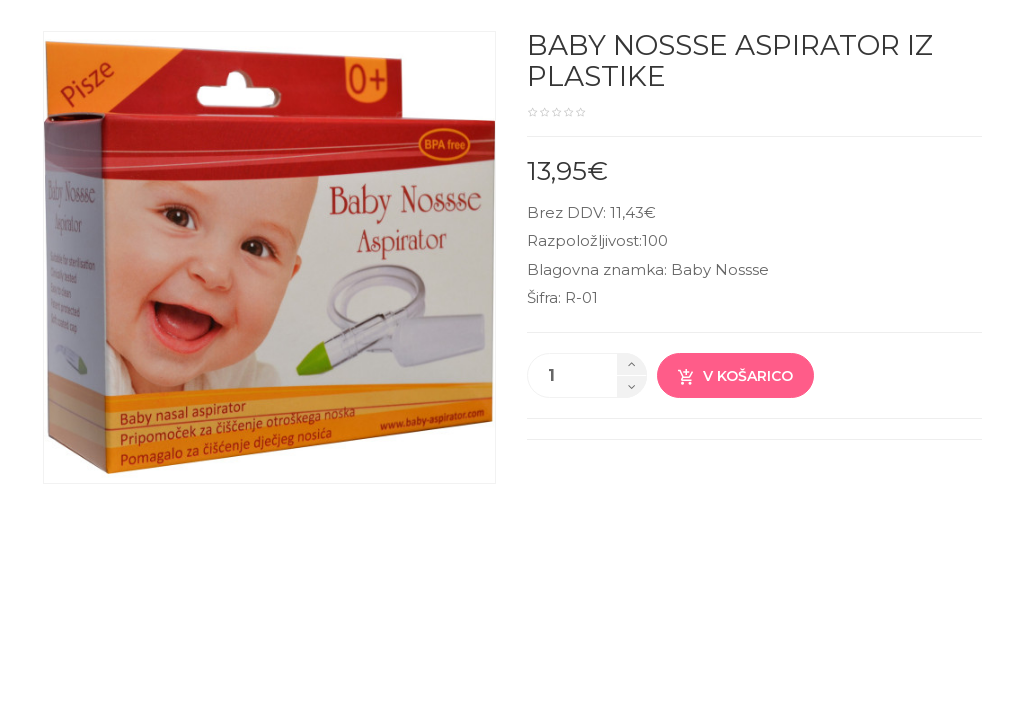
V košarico (735, 376)
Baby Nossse (720, 269)
